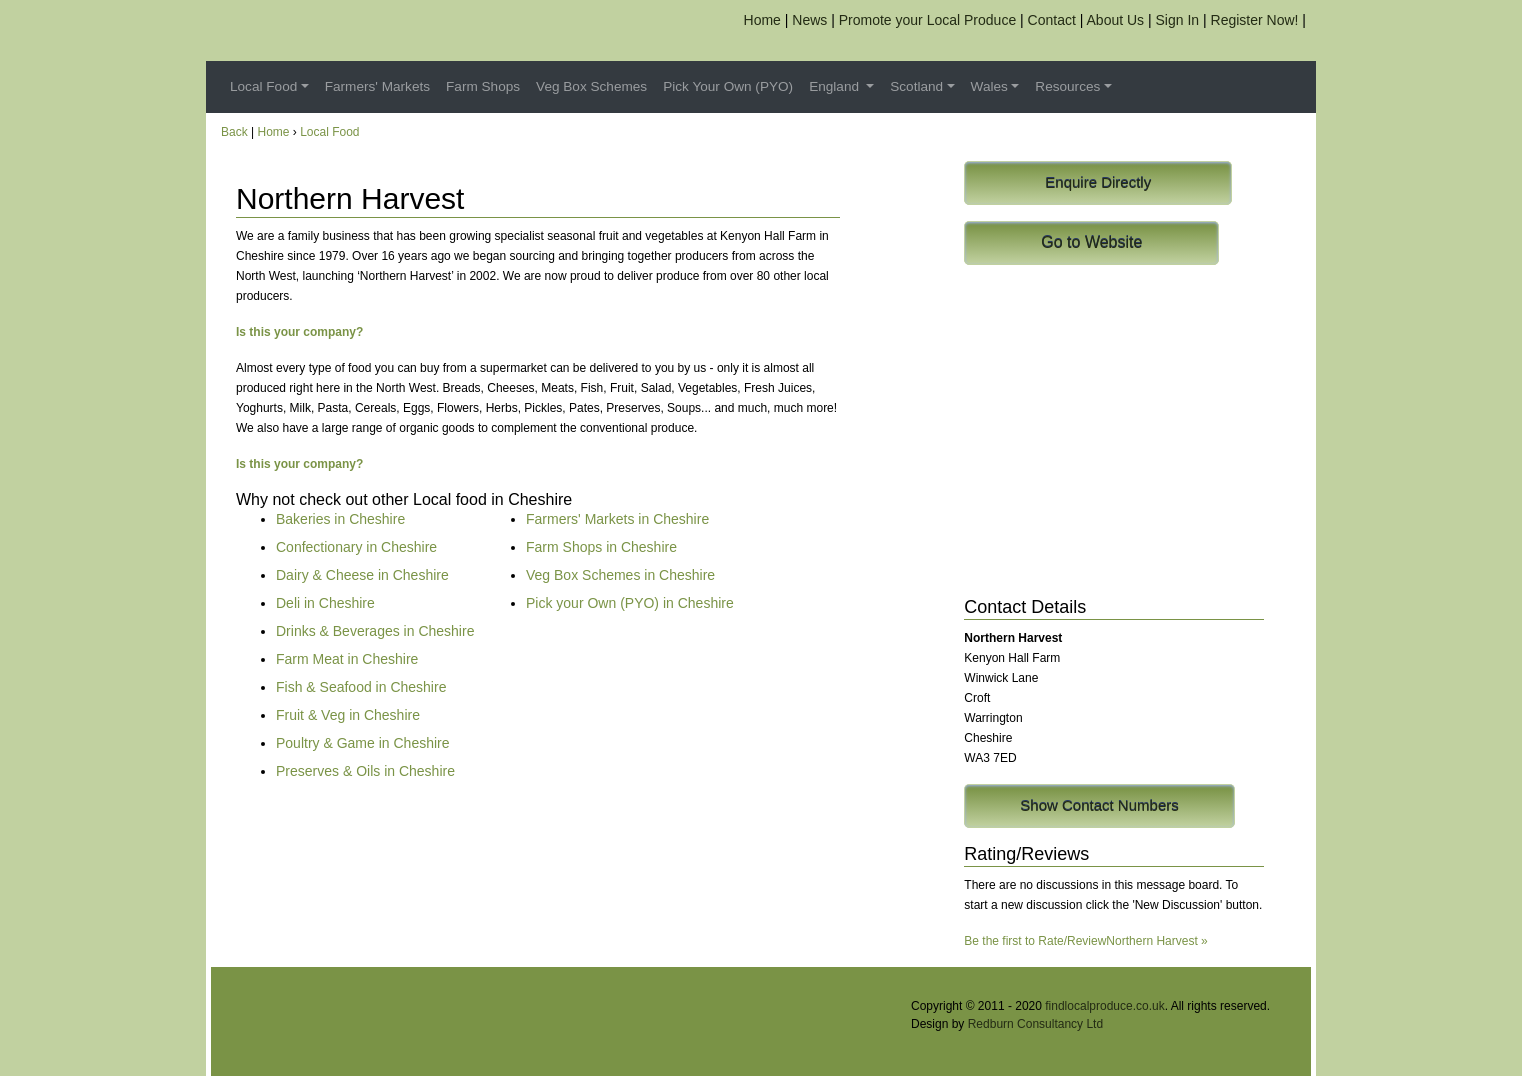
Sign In (1178, 20)
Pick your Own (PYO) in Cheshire (630, 603)
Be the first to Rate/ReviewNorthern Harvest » (1085, 941)
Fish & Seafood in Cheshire (361, 687)
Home (762, 20)
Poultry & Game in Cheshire (363, 743)
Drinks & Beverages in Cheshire (375, 631)
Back (234, 132)
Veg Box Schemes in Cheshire (620, 575)
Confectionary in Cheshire (356, 547)
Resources (1067, 86)
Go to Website (1091, 242)
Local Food (263, 86)
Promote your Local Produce (927, 20)
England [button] (836, 86)
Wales (989, 86)
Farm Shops (483, 86)
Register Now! (1255, 20)
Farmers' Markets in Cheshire (617, 519)
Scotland (916, 86)
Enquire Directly (1098, 182)
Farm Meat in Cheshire (347, 659)
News (809, 20)
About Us (1116, 20)
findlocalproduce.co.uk (1104, 1006)
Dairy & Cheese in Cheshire (362, 575)
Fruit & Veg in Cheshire (348, 715)
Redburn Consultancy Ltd (1035, 1024)
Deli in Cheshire (325, 603)
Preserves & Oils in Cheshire (365, 771)
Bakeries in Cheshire (340, 519)
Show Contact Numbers (1099, 805)
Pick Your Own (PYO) (728, 86)
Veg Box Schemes (591, 86)
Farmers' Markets (377, 86)
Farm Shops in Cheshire (601, 547)
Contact (1052, 20)
